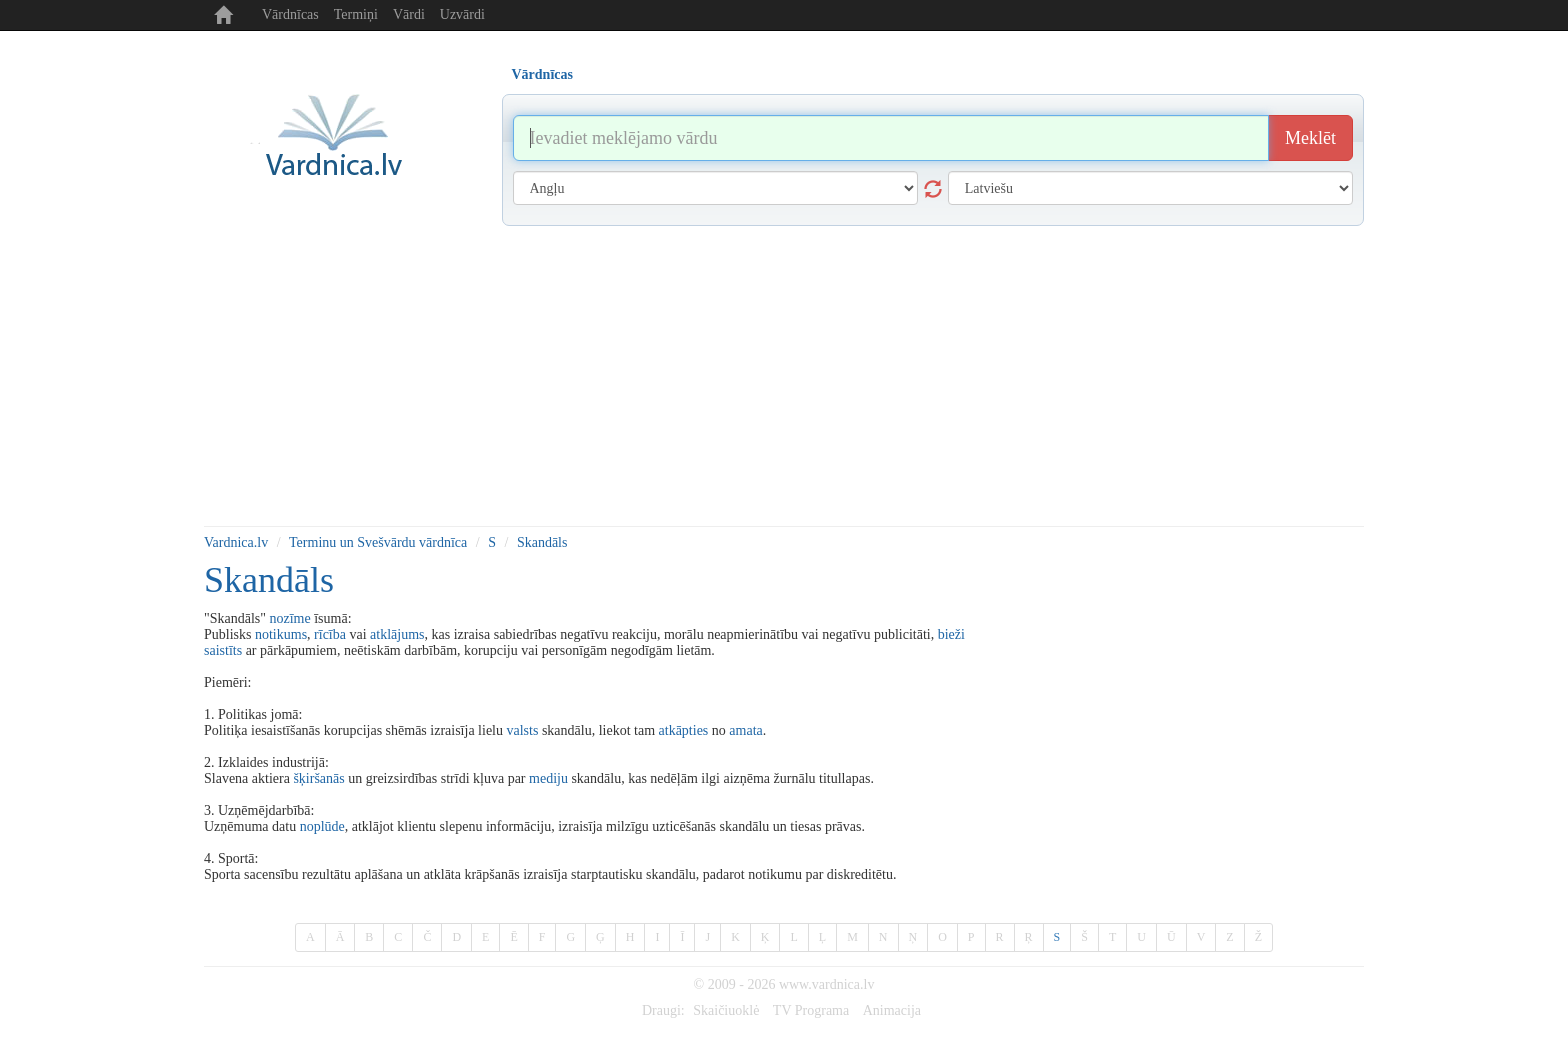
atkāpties (684, 730)
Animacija (892, 1010)
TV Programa (811, 1010)
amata (745, 730)
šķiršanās (318, 778)
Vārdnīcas (290, 14)
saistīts (223, 650)
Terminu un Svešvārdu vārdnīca (378, 542)
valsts (523, 730)
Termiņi (356, 14)
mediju (548, 778)
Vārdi (409, 14)
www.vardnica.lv (827, 984)
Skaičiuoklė (726, 1010)
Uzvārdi (462, 14)
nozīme (289, 618)
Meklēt (1310, 138)
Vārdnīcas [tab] (542, 74)
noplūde (322, 826)
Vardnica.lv (236, 542)
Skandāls (542, 542)
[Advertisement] (784, 376)
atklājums (397, 634)
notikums (281, 634)
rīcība (330, 634)
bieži (951, 634)
